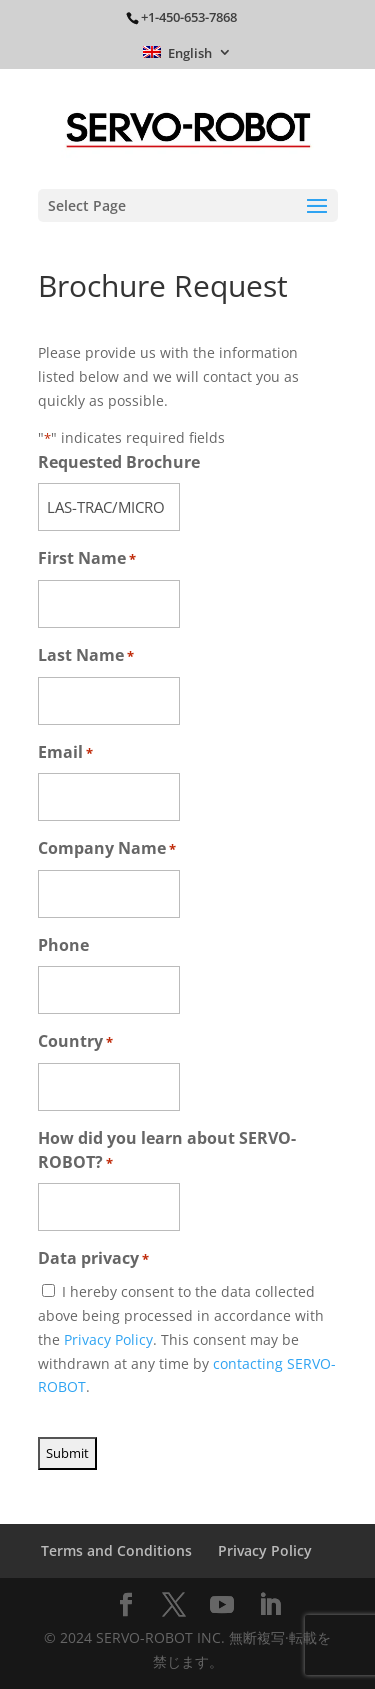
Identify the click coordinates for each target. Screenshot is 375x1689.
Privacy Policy (108, 1339)
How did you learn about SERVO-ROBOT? (167, 1151)
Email (65, 753)
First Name (87, 559)
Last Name (86, 656)
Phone (63, 945)
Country (75, 1042)
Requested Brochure (119, 462)
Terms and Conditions (116, 1550)
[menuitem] (187, 58)
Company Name (107, 849)
